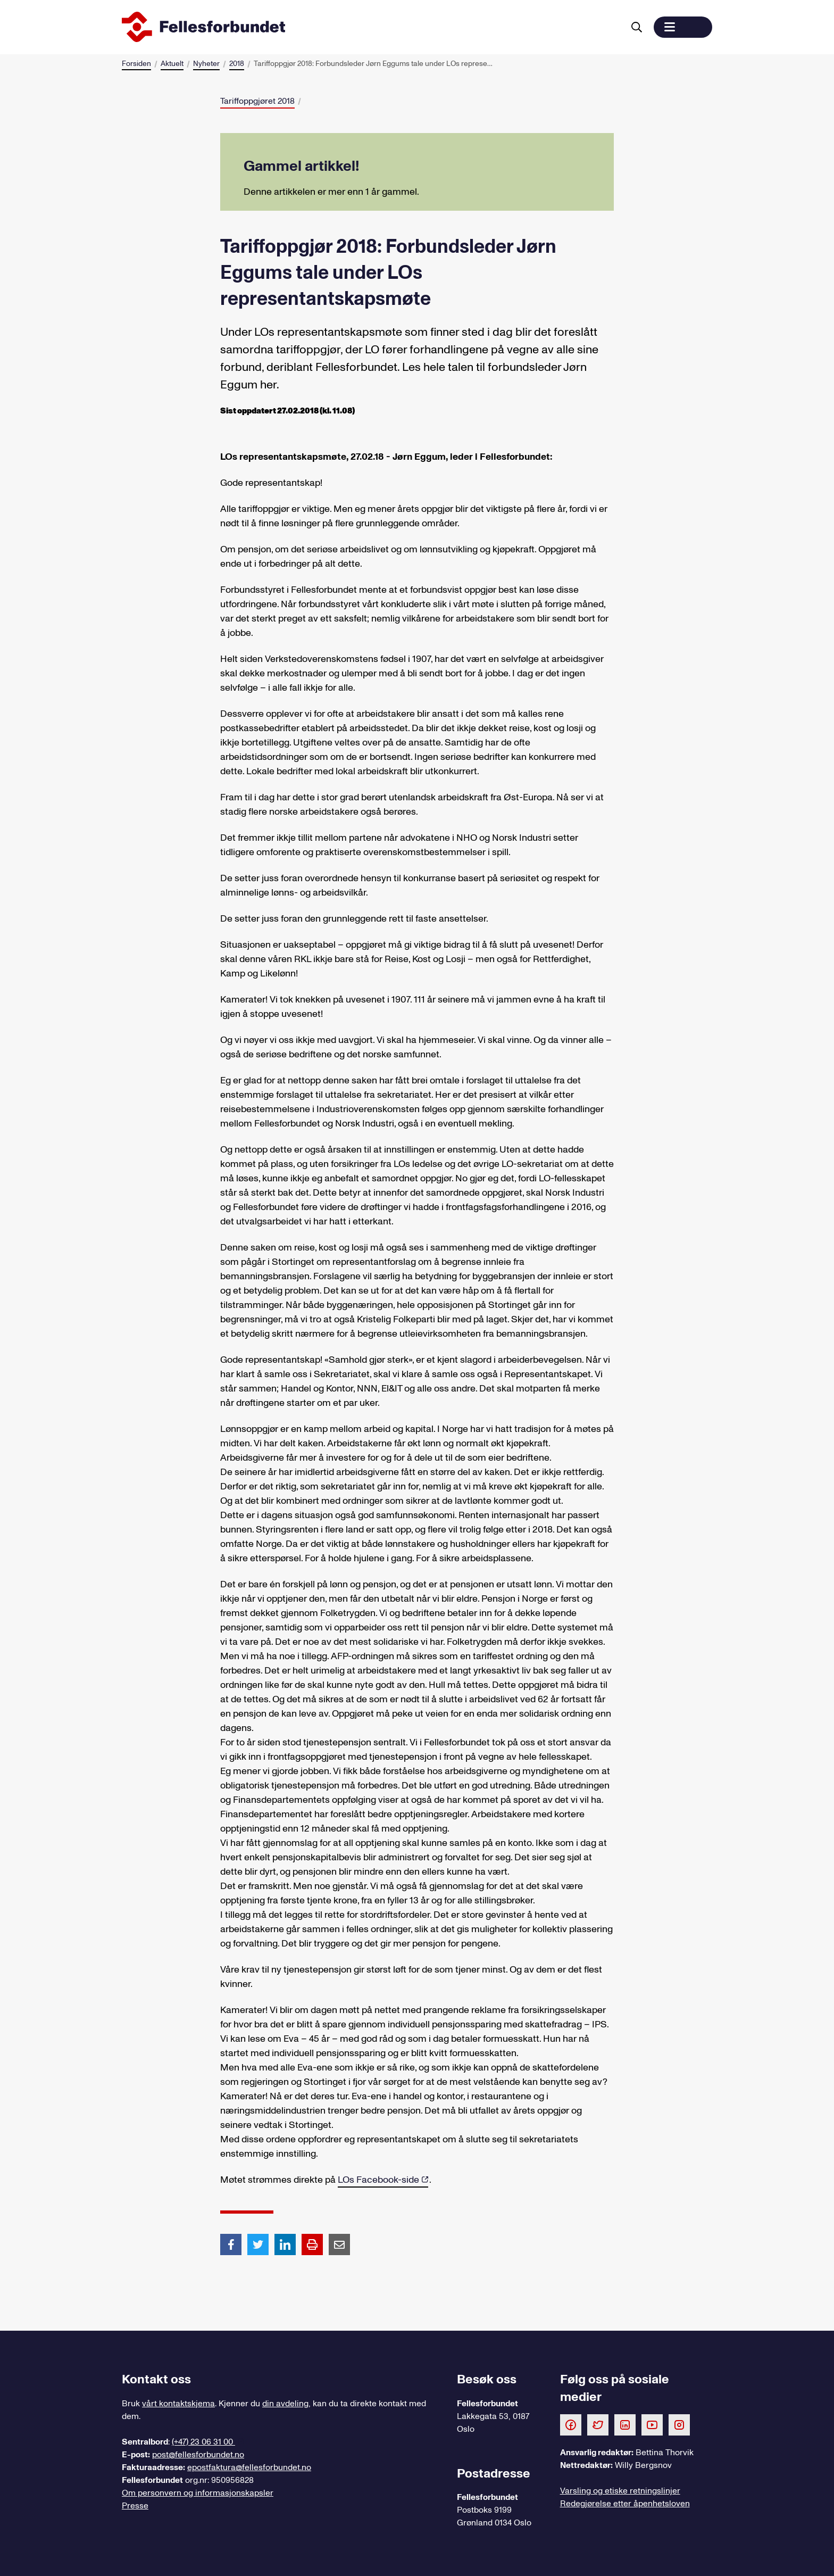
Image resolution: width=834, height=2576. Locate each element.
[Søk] (637, 27)
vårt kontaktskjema (178, 2403)
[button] (683, 27)
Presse (135, 2506)
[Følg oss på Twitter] (597, 2424)
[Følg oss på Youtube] (652, 2424)
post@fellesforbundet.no (198, 2455)
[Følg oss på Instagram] (679, 2424)
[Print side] (312, 2244)
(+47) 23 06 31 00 (203, 2442)
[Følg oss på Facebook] (570, 2424)
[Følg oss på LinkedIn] (625, 2424)
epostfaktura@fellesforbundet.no (249, 2467)
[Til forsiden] (371, 27)
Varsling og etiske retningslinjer (620, 2491)
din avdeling (285, 2403)
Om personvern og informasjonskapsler (197, 2493)
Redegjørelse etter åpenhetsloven (625, 2503)
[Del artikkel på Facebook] (230, 2244)
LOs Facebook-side (378, 2179)
